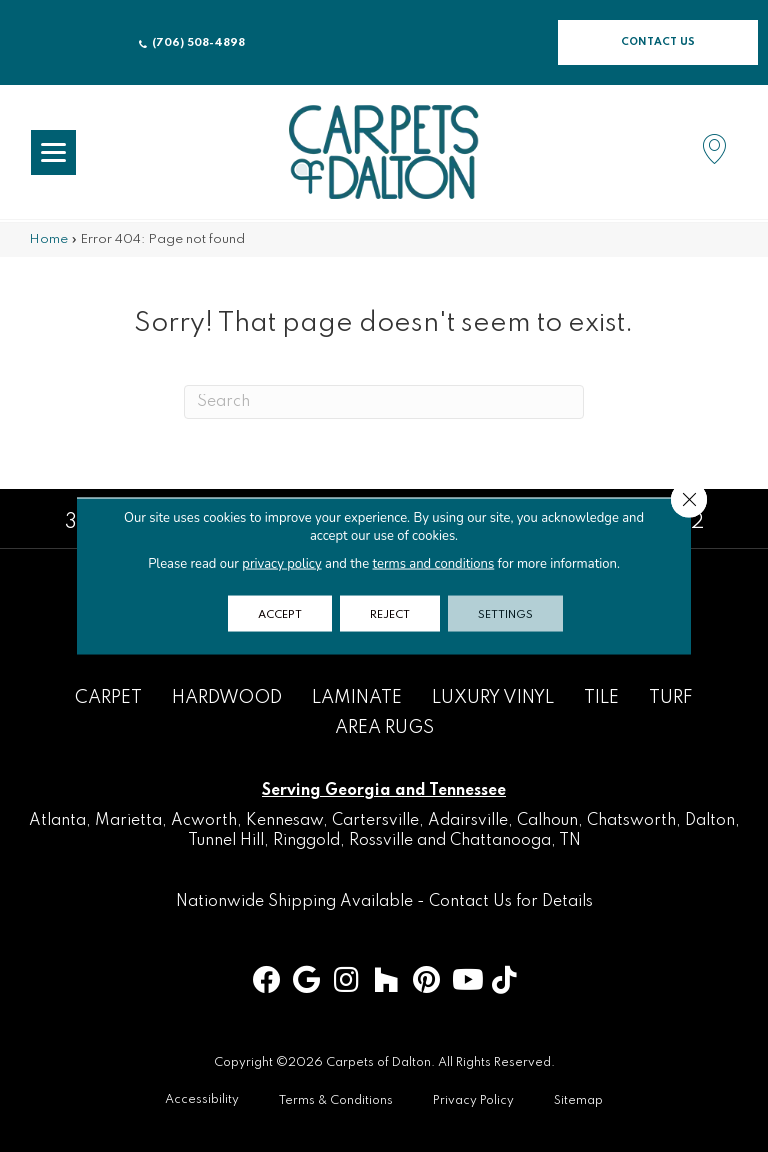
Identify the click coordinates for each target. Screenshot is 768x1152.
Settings (505, 614)
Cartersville (375, 821)
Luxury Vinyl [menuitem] (493, 698)
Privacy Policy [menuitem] (473, 1101)
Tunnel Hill (226, 841)
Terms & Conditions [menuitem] (336, 1101)
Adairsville (468, 821)
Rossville (381, 841)
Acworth (204, 821)
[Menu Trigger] (53, 152)
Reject (390, 614)
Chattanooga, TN (515, 841)
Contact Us (470, 902)
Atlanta (57, 821)
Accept (280, 614)
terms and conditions (434, 564)
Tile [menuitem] (601, 698)
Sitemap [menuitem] (578, 1101)
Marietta (128, 821)
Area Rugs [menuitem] (384, 728)
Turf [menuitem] (671, 698)
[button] (658, 42)
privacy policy (281, 564)
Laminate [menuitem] (357, 698)
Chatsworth (631, 821)
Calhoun (547, 821)
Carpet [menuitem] (108, 698)
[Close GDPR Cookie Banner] (689, 500)
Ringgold (306, 841)
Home (48, 239)
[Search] (384, 402)
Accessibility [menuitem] (202, 1100)
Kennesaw (284, 821)
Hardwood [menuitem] (227, 698)
